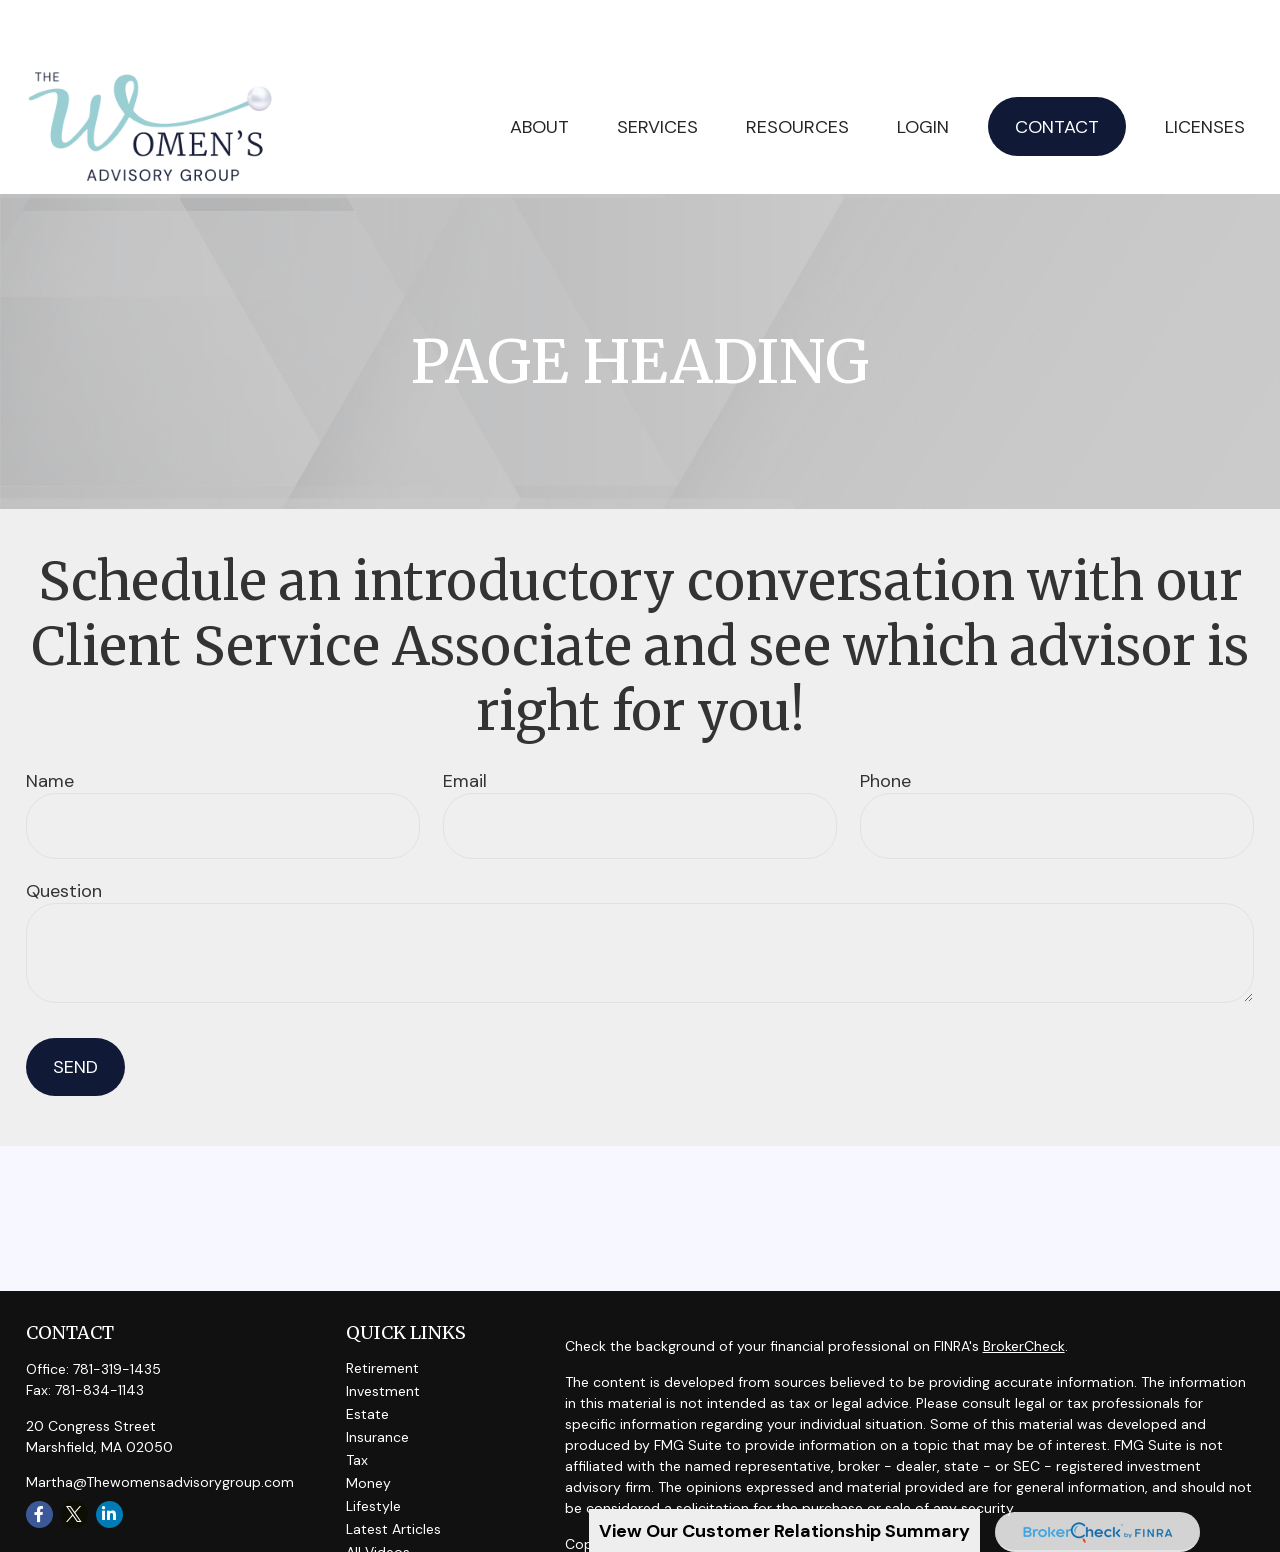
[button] (657, 67)
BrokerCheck (1024, 1287)
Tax (357, 1401)
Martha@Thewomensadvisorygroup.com (160, 1423)
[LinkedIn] (109, 1455)
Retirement (382, 1309)
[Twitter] (74, 1455)
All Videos (378, 1493)
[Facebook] (39, 1455)
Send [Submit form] (75, 1008)
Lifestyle (373, 1447)
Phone (885, 722)
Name (50, 722)
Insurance (377, 1378)
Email (465, 722)
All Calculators (393, 1516)
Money (368, 1424)
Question (64, 832)
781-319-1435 (117, 1310)
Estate (367, 1355)
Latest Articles (393, 1470)
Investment (383, 1332)
